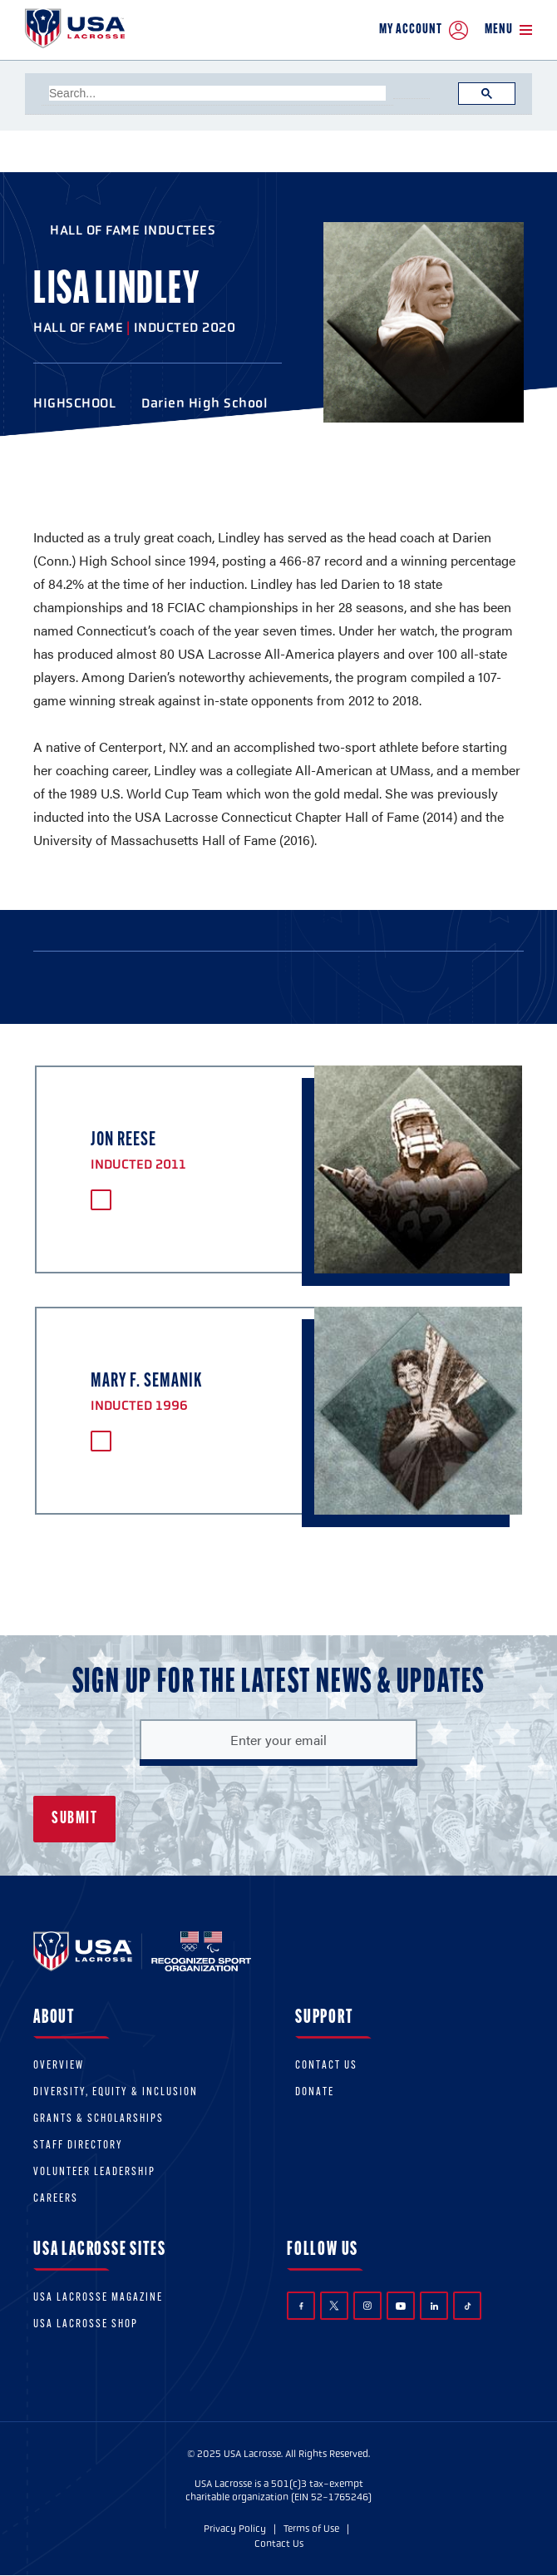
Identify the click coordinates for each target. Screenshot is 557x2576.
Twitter (334, 2306)
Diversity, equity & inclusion (115, 2092)
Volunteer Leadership (94, 2172)
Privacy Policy (235, 2528)
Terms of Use (311, 2528)
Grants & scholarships (98, 2119)
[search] (217, 93)
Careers (55, 2199)
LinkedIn (434, 2306)
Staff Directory (78, 2145)
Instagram (367, 2306)
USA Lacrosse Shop (85, 2324)
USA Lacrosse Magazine (98, 2298)
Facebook (301, 2306)
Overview (58, 2065)
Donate (314, 2092)
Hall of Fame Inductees (132, 230)
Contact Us (326, 2065)
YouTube (401, 2305)
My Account (423, 30)
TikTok (467, 2306)
